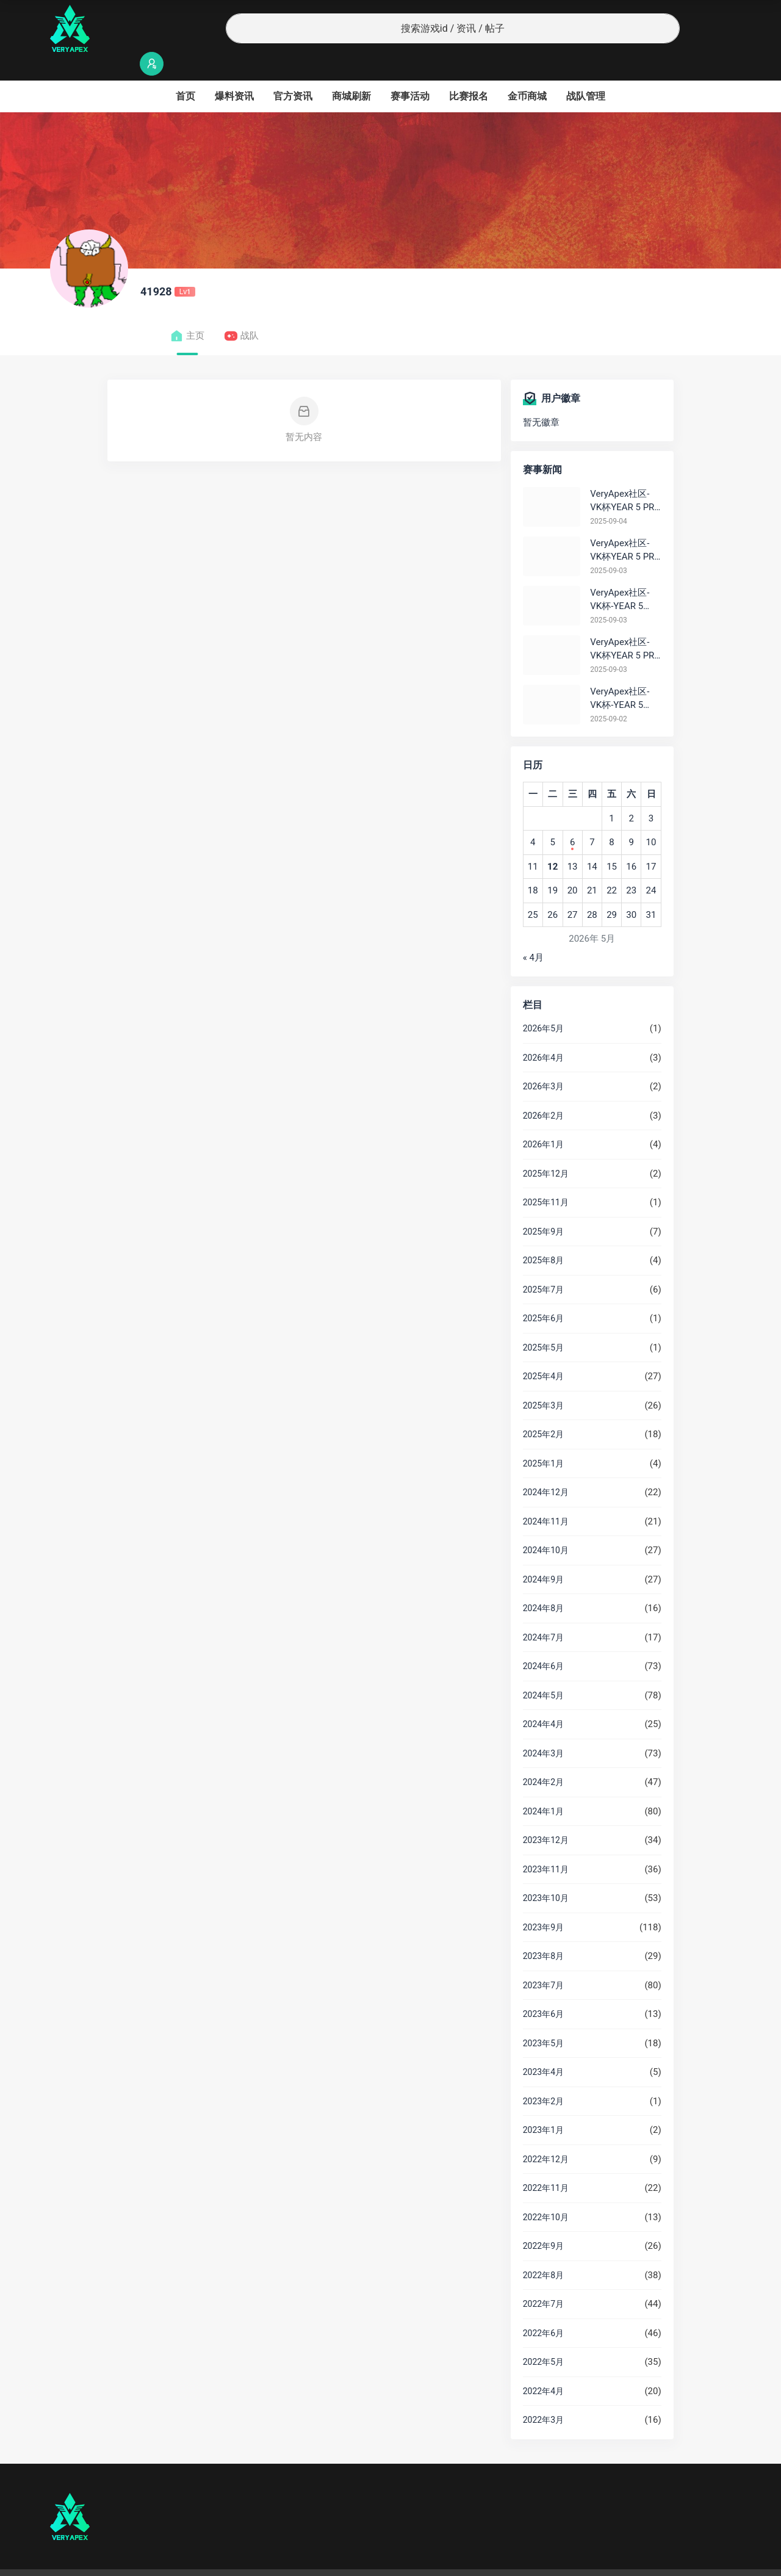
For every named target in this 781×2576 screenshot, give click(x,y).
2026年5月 (543, 1004)
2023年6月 (543, 1990)
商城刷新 (351, 72)
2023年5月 (543, 2019)
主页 (187, 312)
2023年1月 (543, 2106)
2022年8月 (543, 2251)
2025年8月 (543, 1236)
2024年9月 (543, 1555)
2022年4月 (543, 2367)
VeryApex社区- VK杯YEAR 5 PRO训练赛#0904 (625, 477)
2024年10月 (546, 1526)
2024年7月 (543, 1613)
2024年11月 (546, 1498)
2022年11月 (546, 2164)
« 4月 (533, 933)
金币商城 (527, 72)
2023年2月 (543, 2077)
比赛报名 (468, 72)
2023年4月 (543, 2048)
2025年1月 (543, 1440)
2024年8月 (543, 1584)
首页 (185, 72)
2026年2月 (543, 1092)
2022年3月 (543, 2396)
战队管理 (585, 72)
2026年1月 (543, 1120)
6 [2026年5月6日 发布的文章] (572, 818)
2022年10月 (546, 2193)
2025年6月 (543, 1294)
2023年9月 (543, 1903)
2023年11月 (546, 1845)
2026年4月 (543, 1034)
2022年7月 (543, 2280)
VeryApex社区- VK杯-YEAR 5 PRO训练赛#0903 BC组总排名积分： (624, 576)
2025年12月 (546, 1150)
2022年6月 (543, 2309)
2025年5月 (543, 1324)
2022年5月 (543, 2338)
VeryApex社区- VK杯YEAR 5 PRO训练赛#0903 (625, 527)
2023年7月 (543, 1961)
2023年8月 (543, 1932)
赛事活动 (410, 72)
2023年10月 (546, 1874)
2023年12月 (546, 1816)
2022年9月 (543, 2222)
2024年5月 (543, 1671)
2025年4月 (543, 1352)
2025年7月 (543, 1266)
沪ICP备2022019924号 (206, 2560)
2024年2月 (543, 1758)
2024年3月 (543, 1729)
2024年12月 (546, 1468)
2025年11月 (546, 1178)
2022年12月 (546, 2135)
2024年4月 (543, 1700)
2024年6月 (543, 1642)
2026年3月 (543, 1062)
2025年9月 (543, 1208)
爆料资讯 (234, 72)
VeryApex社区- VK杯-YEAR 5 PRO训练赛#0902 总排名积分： (622, 675)
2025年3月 (543, 1382)
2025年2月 (543, 1410)
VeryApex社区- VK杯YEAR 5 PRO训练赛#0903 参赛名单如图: (625, 626)
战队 (241, 312)
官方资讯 (292, 72)
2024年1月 (543, 1787)
